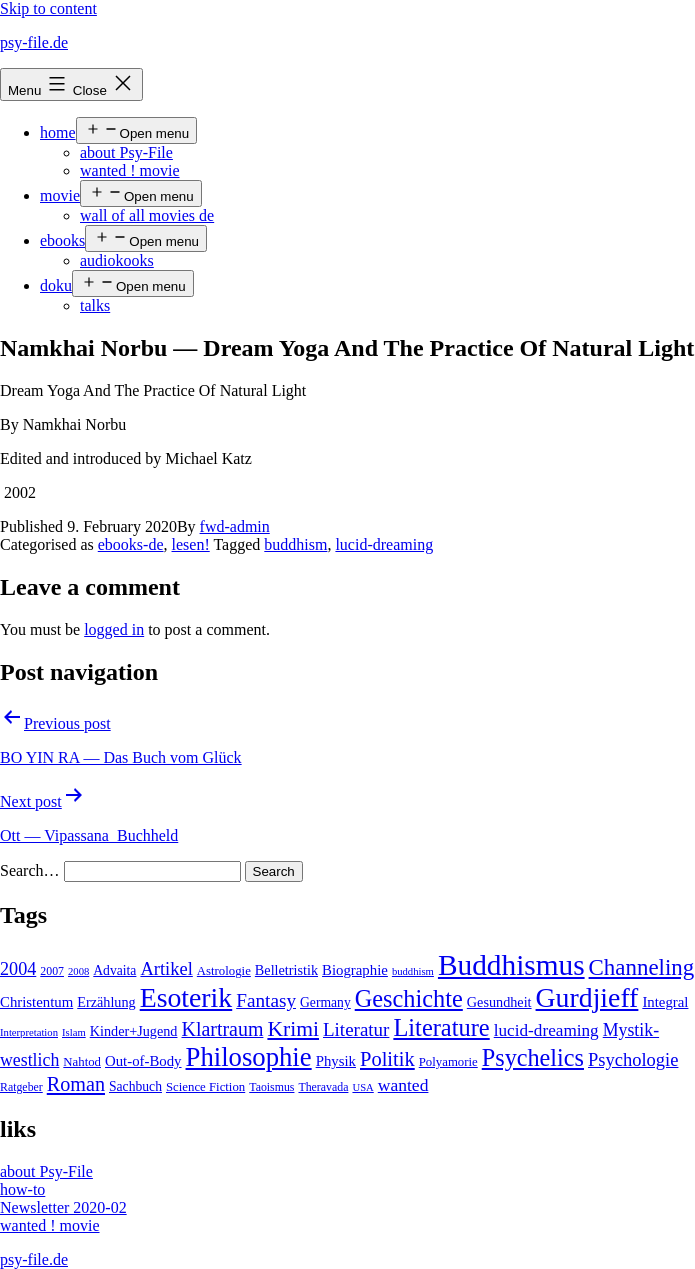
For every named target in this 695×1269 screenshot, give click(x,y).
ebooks (62, 240)
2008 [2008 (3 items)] (78, 971)
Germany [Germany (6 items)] (325, 1002)
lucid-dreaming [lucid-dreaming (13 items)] (546, 1030)
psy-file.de (34, 42)
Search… (30, 870)
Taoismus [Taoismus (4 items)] (271, 1087)
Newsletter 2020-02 (63, 1207)
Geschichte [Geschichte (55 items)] (409, 998)
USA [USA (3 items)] (362, 1087)
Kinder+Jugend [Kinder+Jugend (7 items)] (134, 1031)
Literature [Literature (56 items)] (441, 1027)
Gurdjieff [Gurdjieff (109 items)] (587, 997)
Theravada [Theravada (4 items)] (323, 1087)
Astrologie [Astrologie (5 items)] (224, 971)
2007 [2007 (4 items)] (52, 971)
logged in (114, 629)
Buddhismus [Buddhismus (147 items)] (511, 965)
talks (95, 305)
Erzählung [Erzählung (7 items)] (106, 1002)
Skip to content (48, 8)
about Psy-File (126, 152)
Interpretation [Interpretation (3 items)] (29, 1032)
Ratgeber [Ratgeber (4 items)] (21, 1087)
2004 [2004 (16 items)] (18, 969)
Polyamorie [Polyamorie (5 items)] (448, 1062)
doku (56, 285)
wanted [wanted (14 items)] (403, 1085)
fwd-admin (235, 526)
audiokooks (117, 260)
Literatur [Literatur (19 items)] (356, 1029)
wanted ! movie (130, 170)
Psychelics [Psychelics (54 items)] (533, 1057)
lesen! (191, 544)
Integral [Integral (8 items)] (665, 1002)
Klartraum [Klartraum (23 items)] (222, 1029)
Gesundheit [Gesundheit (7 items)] (499, 1002)
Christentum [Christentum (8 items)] (36, 1002)
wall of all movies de (147, 215)
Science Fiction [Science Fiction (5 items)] (205, 1087)
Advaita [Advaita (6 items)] (114, 970)
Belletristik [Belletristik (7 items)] (286, 970)
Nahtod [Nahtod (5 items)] (82, 1062)
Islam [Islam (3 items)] (74, 1032)
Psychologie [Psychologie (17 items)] (633, 1060)
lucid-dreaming (384, 544)
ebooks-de (131, 544)
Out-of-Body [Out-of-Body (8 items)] (143, 1061)
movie (60, 195)
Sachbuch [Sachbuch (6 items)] (135, 1086)
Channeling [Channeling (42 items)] (642, 967)
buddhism (295, 544)
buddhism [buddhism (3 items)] (413, 971)
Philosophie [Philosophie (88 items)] (249, 1057)
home (58, 132)
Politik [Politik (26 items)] (387, 1059)
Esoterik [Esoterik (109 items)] (186, 997)
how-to (22, 1189)
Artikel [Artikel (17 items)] (166, 969)
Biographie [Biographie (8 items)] (355, 970)
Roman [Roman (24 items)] (76, 1084)
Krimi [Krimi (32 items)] (293, 1029)
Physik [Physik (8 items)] (336, 1061)
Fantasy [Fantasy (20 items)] (266, 1000)
